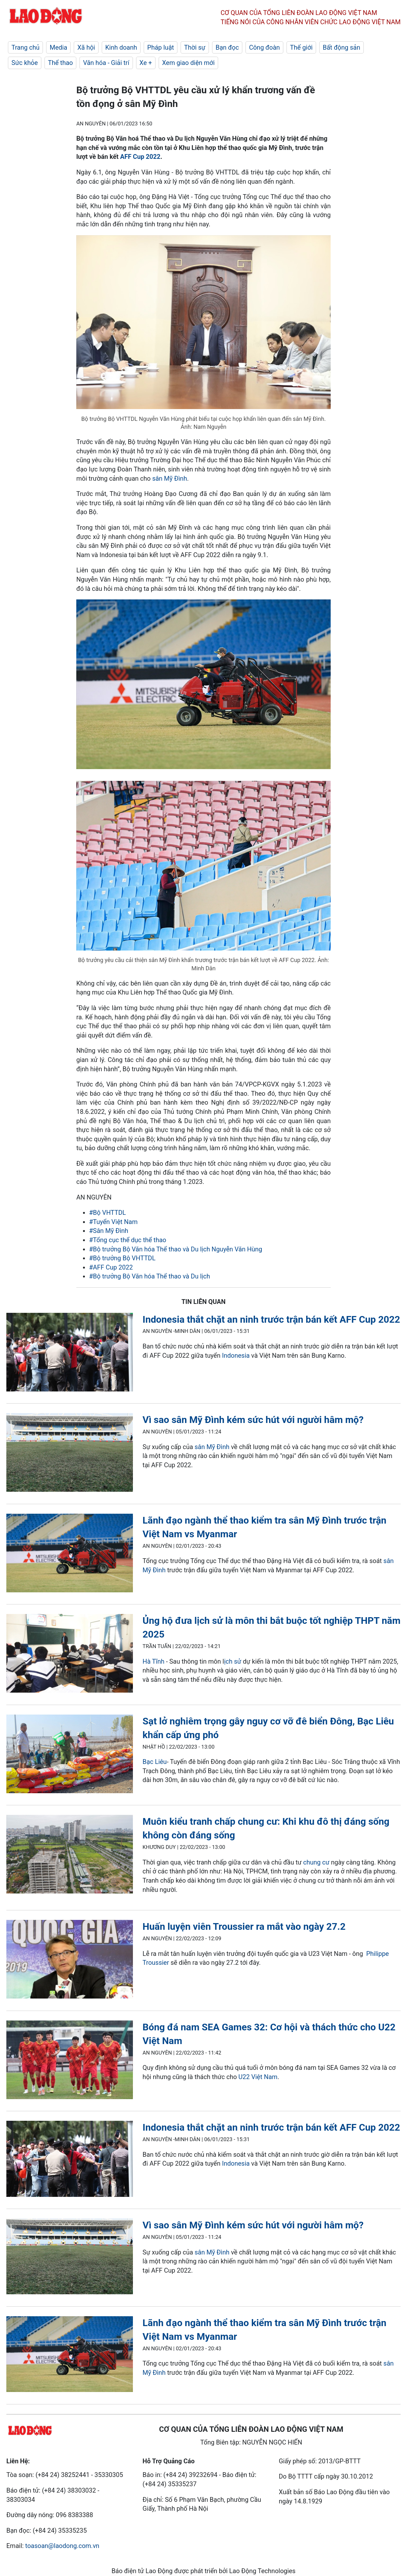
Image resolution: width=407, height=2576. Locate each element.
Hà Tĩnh (153, 1661)
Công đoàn (264, 47)
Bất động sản (341, 47)
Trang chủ (25, 47)
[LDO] (69, 1353)
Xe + (146, 63)
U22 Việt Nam (258, 2077)
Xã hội (86, 47)
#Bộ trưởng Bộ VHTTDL (122, 1258)
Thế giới (301, 47)
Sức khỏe (24, 63)
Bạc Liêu (154, 1762)
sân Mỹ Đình (169, 478)
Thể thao (60, 63)
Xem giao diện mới (188, 63)
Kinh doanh (121, 47)
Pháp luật (160, 47)
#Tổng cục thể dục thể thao (127, 1240)
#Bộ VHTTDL (107, 1212)
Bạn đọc (227, 47)
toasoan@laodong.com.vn (62, 2546)
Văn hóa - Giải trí (106, 63)
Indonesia (236, 1355)
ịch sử (232, 1661)
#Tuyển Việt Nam (113, 1222)
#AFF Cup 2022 (111, 1267)
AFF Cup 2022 (140, 156)
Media (58, 47)
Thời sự (194, 47)
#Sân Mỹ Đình (108, 1231)
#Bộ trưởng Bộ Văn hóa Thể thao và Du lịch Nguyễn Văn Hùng (175, 1249)
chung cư (316, 1862)
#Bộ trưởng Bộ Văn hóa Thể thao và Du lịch (149, 1276)
